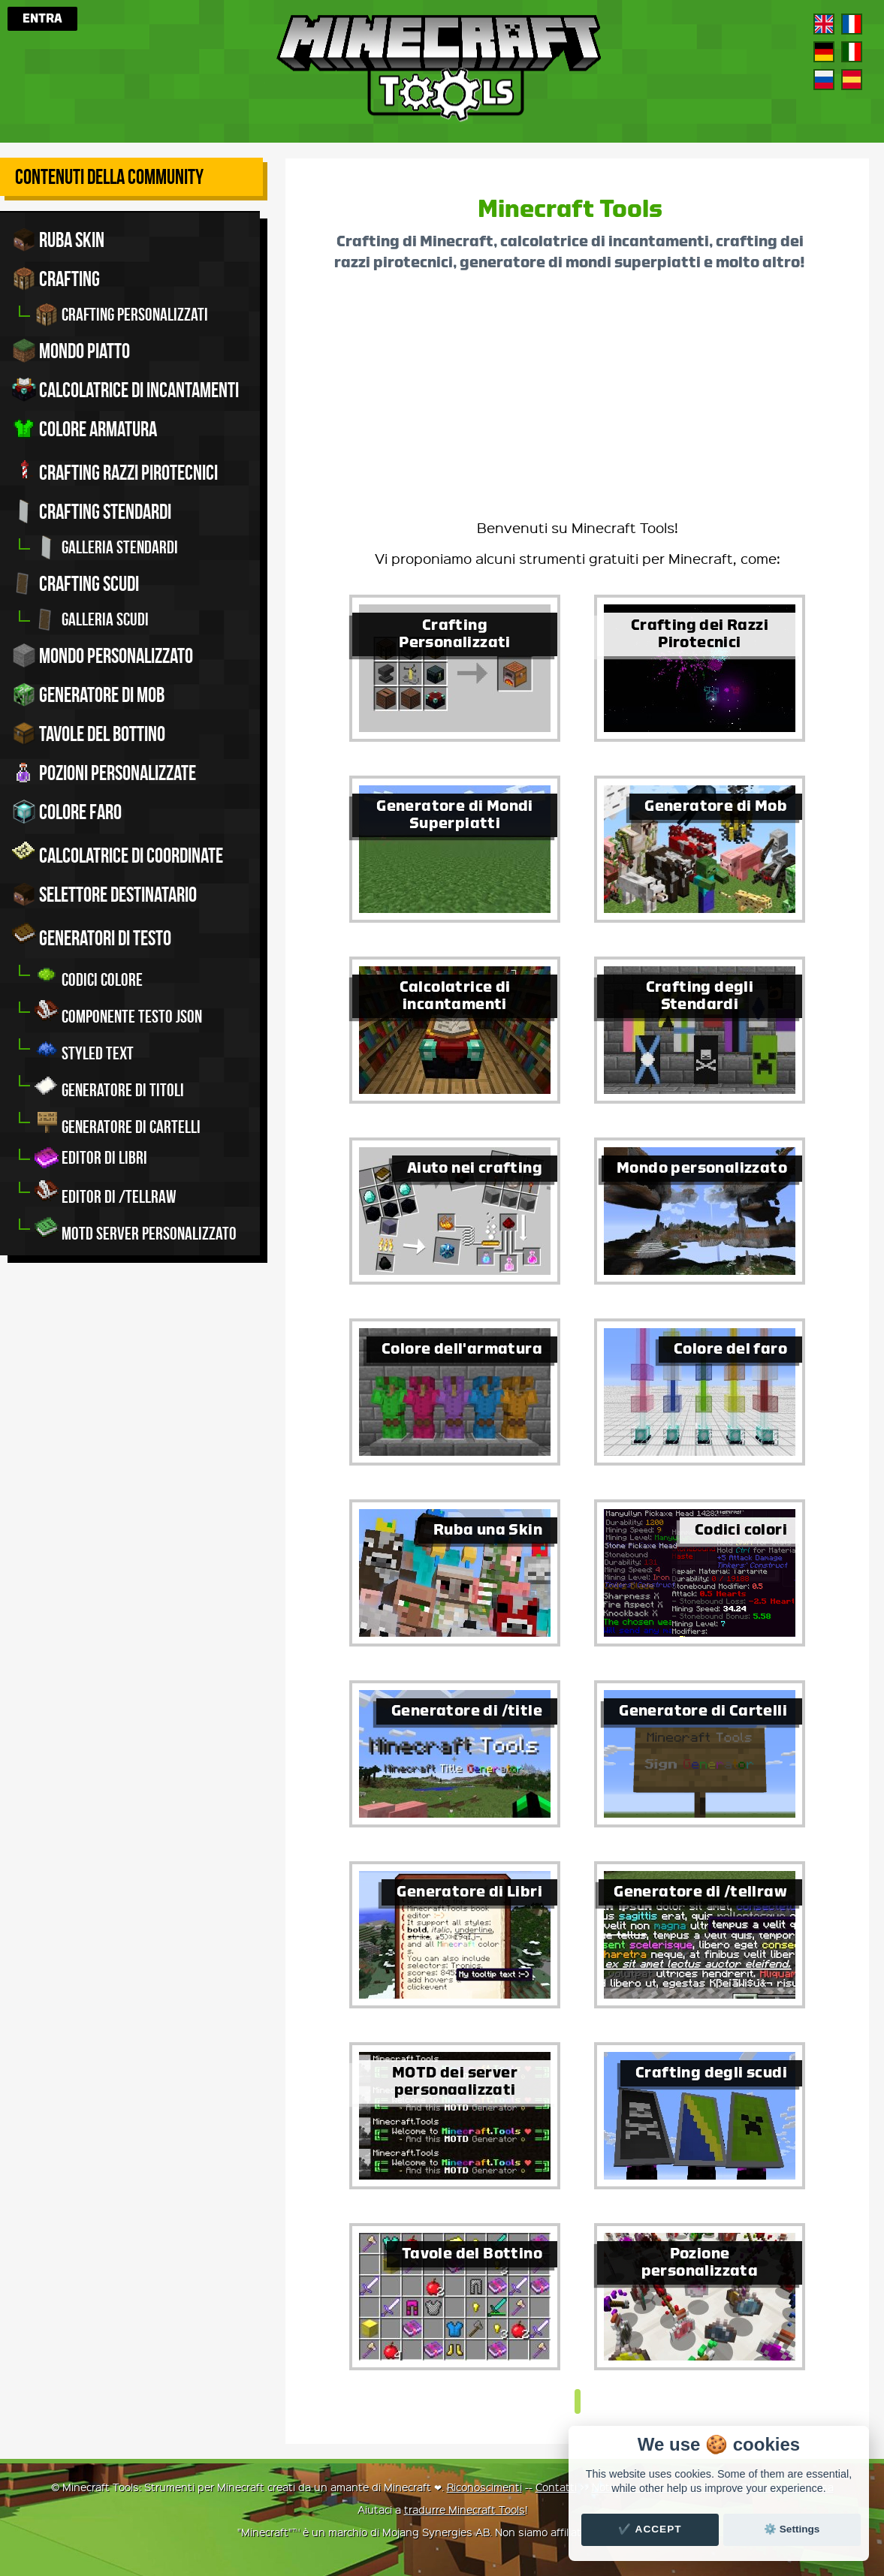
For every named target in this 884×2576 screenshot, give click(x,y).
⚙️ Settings (791, 2529)
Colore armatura (84, 429)
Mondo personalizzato (102, 655)
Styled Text (84, 1049)
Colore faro (67, 812)
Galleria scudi (92, 619)
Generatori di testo (91, 935)
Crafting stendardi (91, 511)
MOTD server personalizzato (136, 1229)
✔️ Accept (649, 2529)
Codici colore (89, 976)
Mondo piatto (71, 351)
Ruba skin (58, 239)
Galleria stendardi (106, 547)
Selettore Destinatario (104, 894)
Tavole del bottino (88, 734)
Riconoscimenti (484, 2486)
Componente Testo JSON (118, 1012)
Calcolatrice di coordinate (117, 853)
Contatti (556, 2486)
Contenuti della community (109, 176)
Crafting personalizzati (121, 315)
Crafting (56, 279)
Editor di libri (91, 1158)
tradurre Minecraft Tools (464, 2509)
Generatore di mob (88, 694)
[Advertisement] (577, 401)
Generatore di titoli (109, 1086)
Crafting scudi (75, 583)
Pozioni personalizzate (104, 773)
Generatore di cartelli (118, 1123)
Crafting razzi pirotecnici (115, 470)
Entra (42, 19)
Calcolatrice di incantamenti (125, 390)
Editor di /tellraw (105, 1193)
